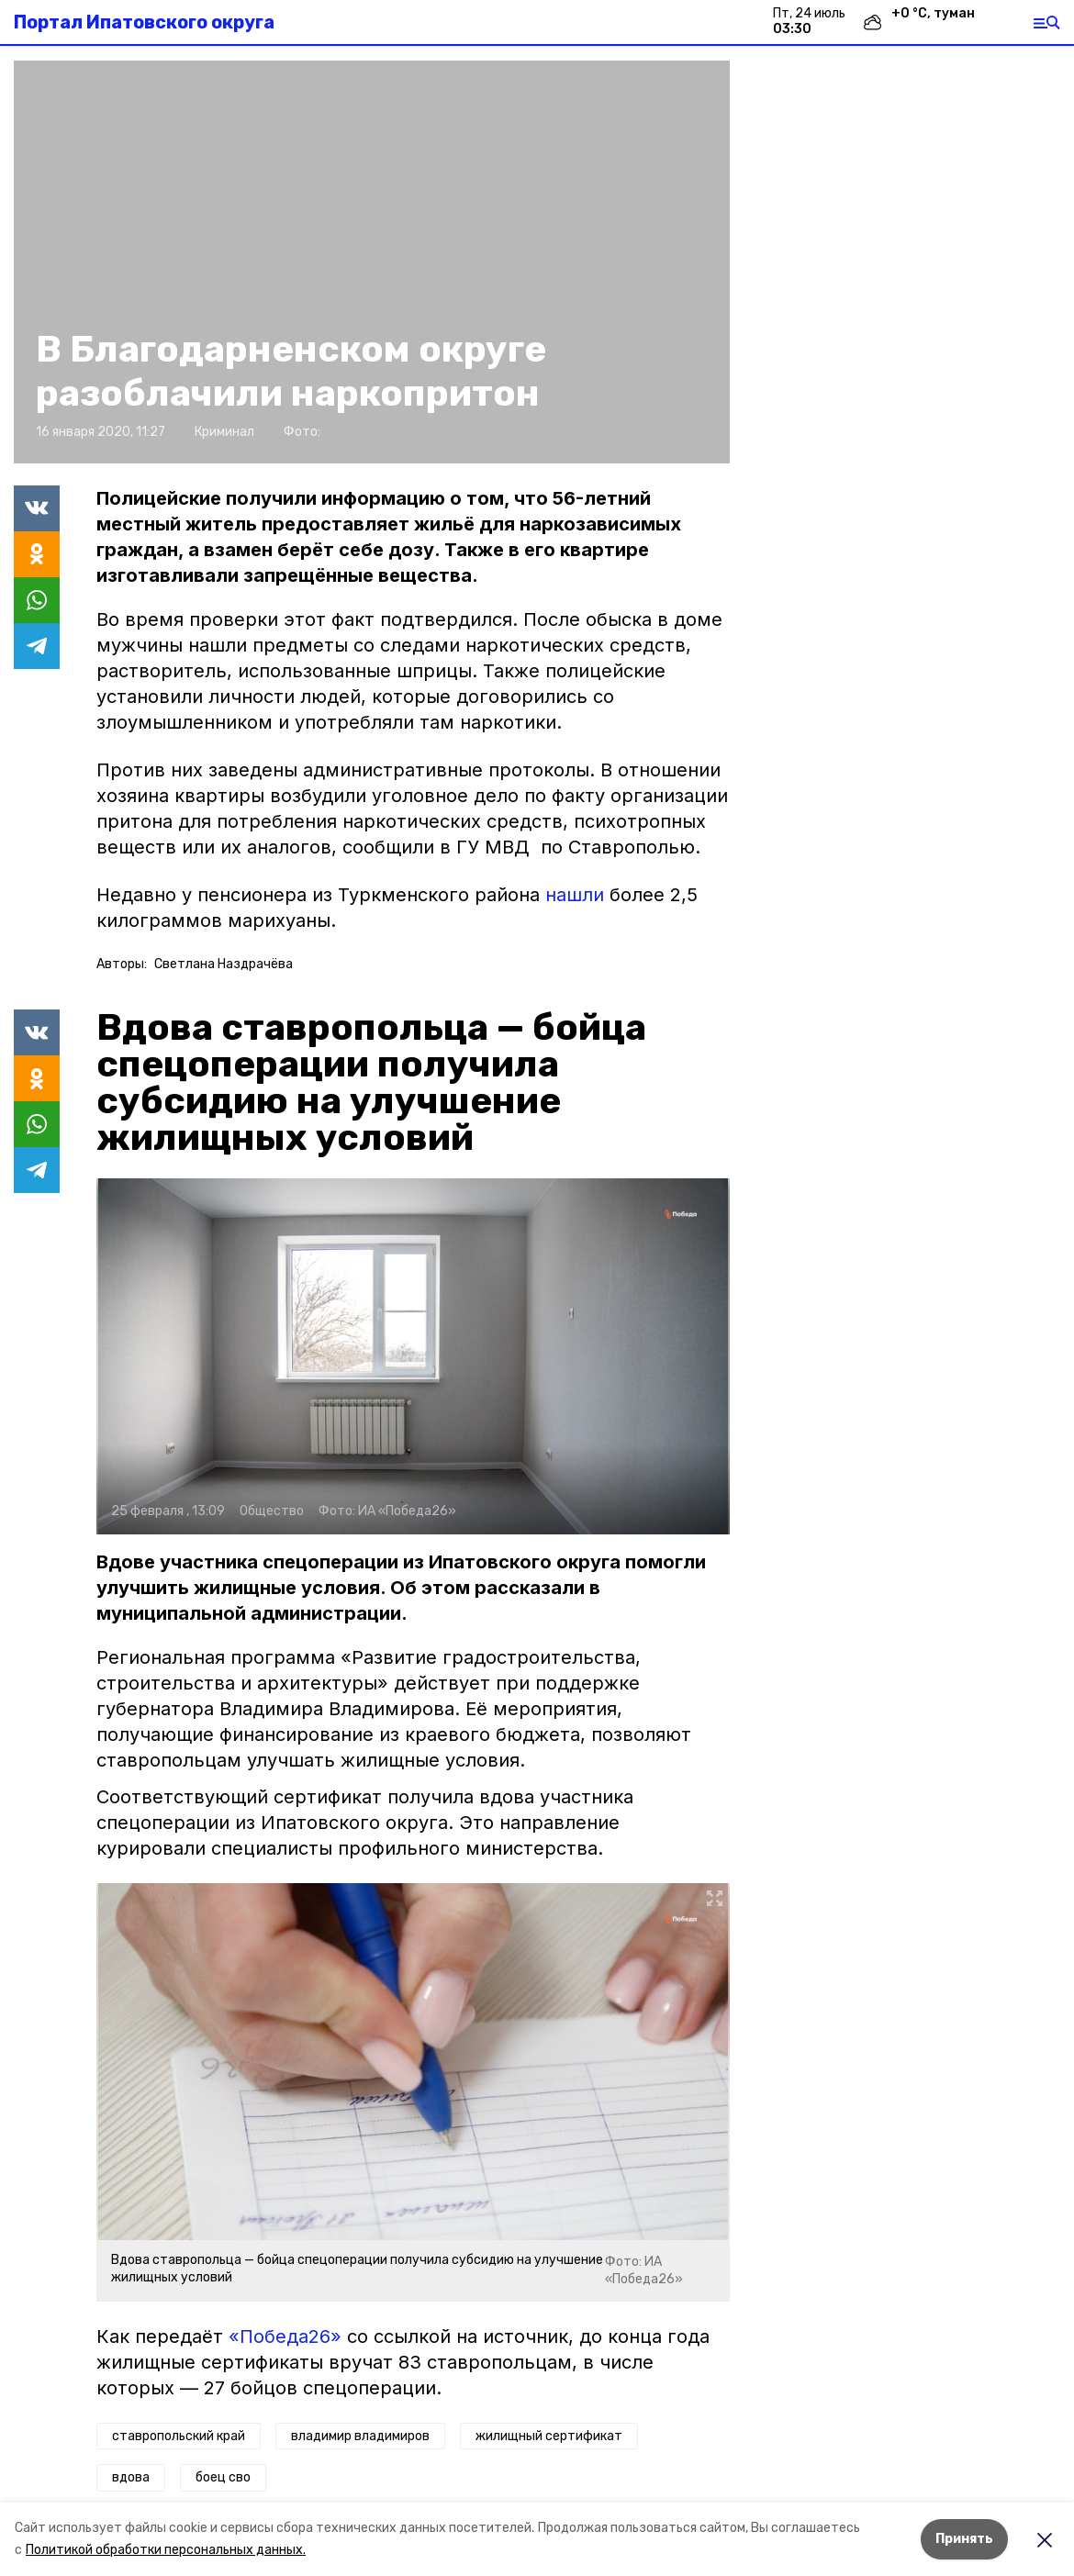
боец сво (223, 2477)
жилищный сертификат (548, 2436)
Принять (964, 2539)
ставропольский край (178, 2436)
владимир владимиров (360, 2436)
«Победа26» (285, 2336)
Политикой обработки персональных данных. (166, 2550)
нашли (574, 895)
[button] (372, 262)
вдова (131, 2477)
